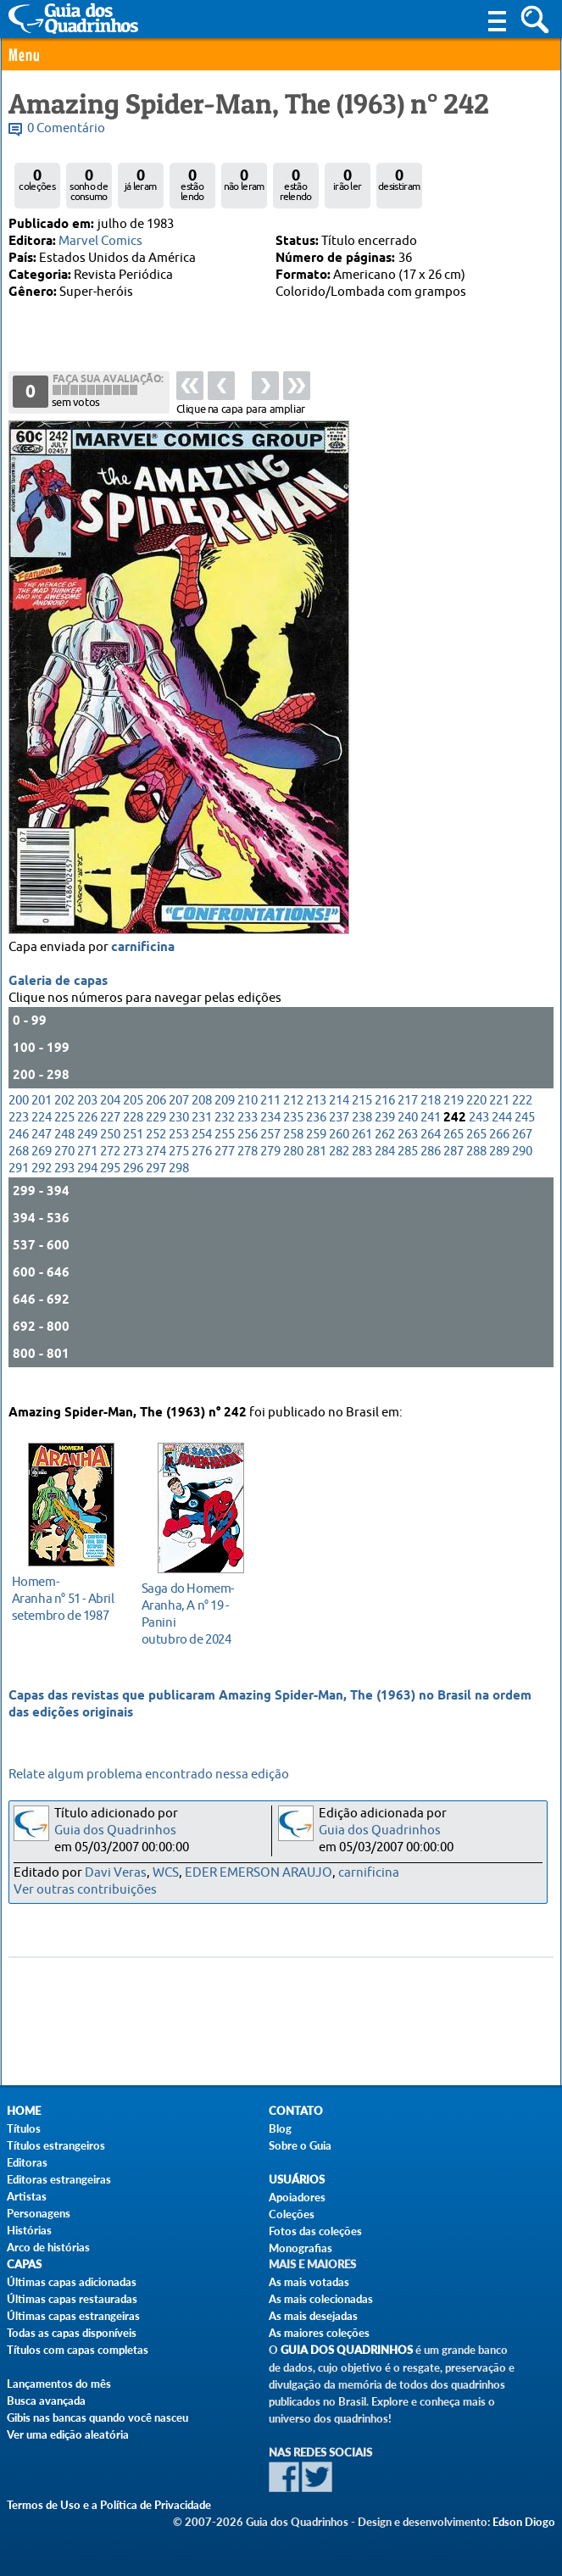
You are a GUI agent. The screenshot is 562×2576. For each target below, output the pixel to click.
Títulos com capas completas (77, 2349)
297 (156, 1183)
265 (453, 1149)
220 (476, 1115)
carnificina (143, 962)
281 (316, 1166)
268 (18, 1166)
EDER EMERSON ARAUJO (258, 1873)
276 (202, 1166)
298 (179, 1183)
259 (316, 1149)
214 (339, 1115)
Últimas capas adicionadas (71, 2282)
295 (110, 1183)
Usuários (297, 2179)
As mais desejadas (313, 2316)
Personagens (38, 2213)
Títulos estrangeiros (56, 2145)
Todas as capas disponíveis (71, 2333)
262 (385, 1149)
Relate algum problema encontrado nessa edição (148, 1774)
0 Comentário (66, 128)
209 (224, 1115)
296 (133, 1183)
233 (247, 1132)
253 (179, 1149)
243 (479, 1132)
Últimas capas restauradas (72, 2299)
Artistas (27, 2196)
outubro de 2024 (196, 1611)
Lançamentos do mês (59, 2383)
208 (202, 1115)
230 (179, 1132)
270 (64, 1166)
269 (41, 1166)
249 (87, 1149)
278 (247, 1166)
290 (522, 1166)
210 (247, 1115)
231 (202, 1132)
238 (362, 1132)
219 (453, 1115)
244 (502, 1132)
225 (64, 1132)
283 (362, 1166)
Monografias (300, 2248)
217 (408, 1115)
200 (18, 1115)
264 (430, 1149)
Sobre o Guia (300, 2145)
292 (41, 1183)
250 (110, 1149)
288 (476, 1166)
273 (133, 1166)
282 (339, 1166)
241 (430, 1132)
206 (156, 1115)
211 (270, 1115)
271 (87, 1166)
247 (41, 1149)
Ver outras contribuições (85, 1890)
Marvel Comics (100, 241)
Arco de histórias (48, 2247)
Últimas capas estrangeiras (73, 2316)
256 (247, 1149)
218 (430, 1115)
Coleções (291, 2214)
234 (270, 1132)
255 (224, 1149)
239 (385, 1132)
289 (499, 1166)
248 (64, 1149)
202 (64, 1115)
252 (156, 1149)
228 (133, 1132)
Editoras (27, 2162)
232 (224, 1132)
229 (156, 1132)
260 (339, 1149)
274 (156, 1166)
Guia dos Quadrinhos (115, 1830)
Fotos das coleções (315, 2231)
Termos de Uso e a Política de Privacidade (109, 2505)
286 (430, 1166)
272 (110, 1166)
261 (362, 1149)
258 (293, 1149)
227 (110, 1132)
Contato (296, 2111)
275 (179, 1166)
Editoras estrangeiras (59, 2179)
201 (41, 1115)
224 (41, 1132)
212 (293, 1115)
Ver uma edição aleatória (68, 2434)
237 (339, 1132)
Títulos (24, 2128)
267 (522, 1149)
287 (453, 1166)
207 (179, 1115)
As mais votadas (309, 2282)
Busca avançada (46, 2400)
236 (316, 1132)
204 (110, 1115)
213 (316, 1115)
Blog (280, 2128)
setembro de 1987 (66, 1597)
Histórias (29, 2230)
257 (270, 1149)
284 (385, 1166)
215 (362, 1115)
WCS (166, 1873)
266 (499, 1149)
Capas (24, 2264)
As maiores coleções (319, 2333)
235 (293, 1132)
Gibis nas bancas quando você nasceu (97, 2417)
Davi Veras (116, 1873)
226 (87, 1132)
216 (385, 1115)
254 (202, 1149)
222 (522, 1115)
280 (293, 1166)
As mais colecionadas (321, 2299)
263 (408, 1149)
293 (64, 1183)
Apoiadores (297, 2197)
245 (525, 1132)
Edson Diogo (523, 2522)
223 (18, 1132)
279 (270, 1166)
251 (133, 1149)
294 (87, 1183)
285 (408, 1166)
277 (224, 1166)
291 (18, 1183)
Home (24, 2111)
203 (87, 1115)
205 (133, 1115)
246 (18, 1149)
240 (408, 1132)
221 (499, 1115)
